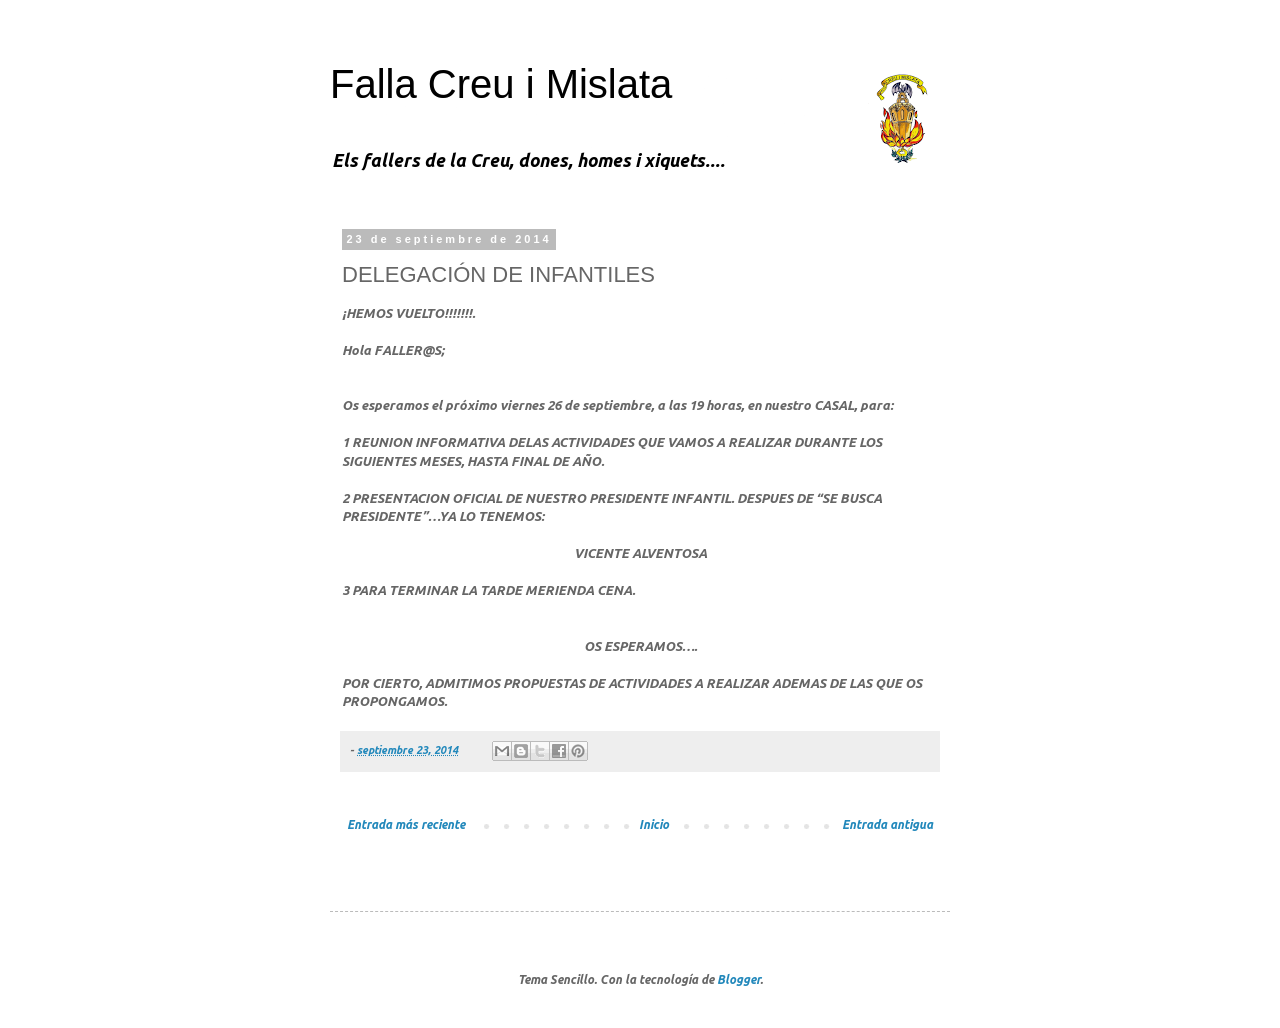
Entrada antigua (887, 824)
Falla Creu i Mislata (501, 84)
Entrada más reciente (406, 824)
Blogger (738, 979)
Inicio (654, 824)
